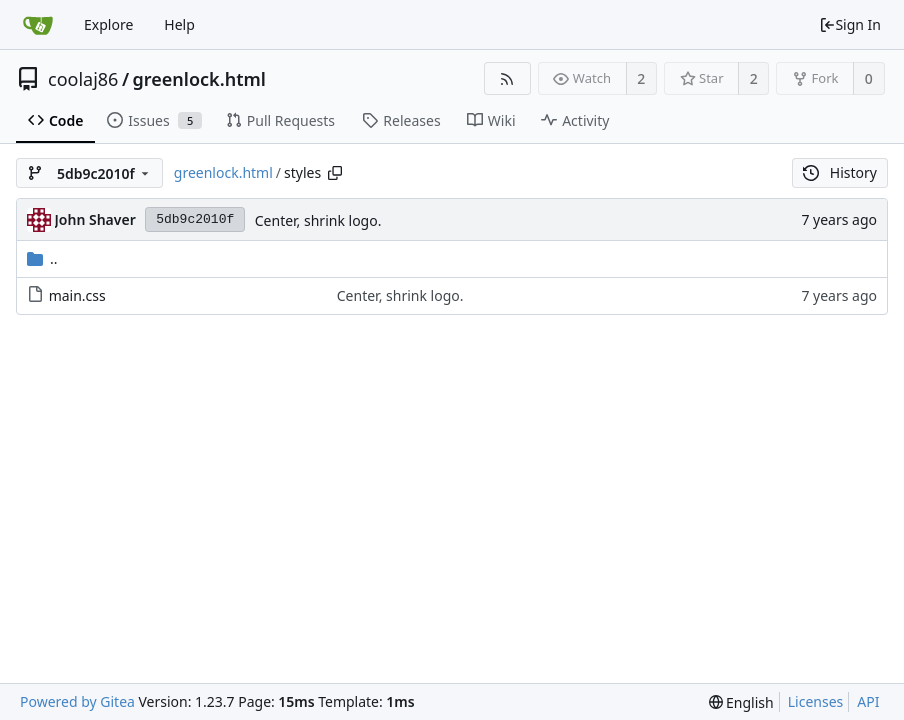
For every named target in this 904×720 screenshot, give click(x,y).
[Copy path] (335, 173)
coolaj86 (83, 79)
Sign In (850, 24)
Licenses (816, 701)
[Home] (38, 25)
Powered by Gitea (77, 701)
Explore (108, 24)
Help (179, 24)
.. (42, 258)
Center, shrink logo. (318, 220)
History (840, 172)
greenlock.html (199, 79)
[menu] (741, 702)
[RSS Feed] (507, 78)
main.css (77, 295)
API (868, 701)
